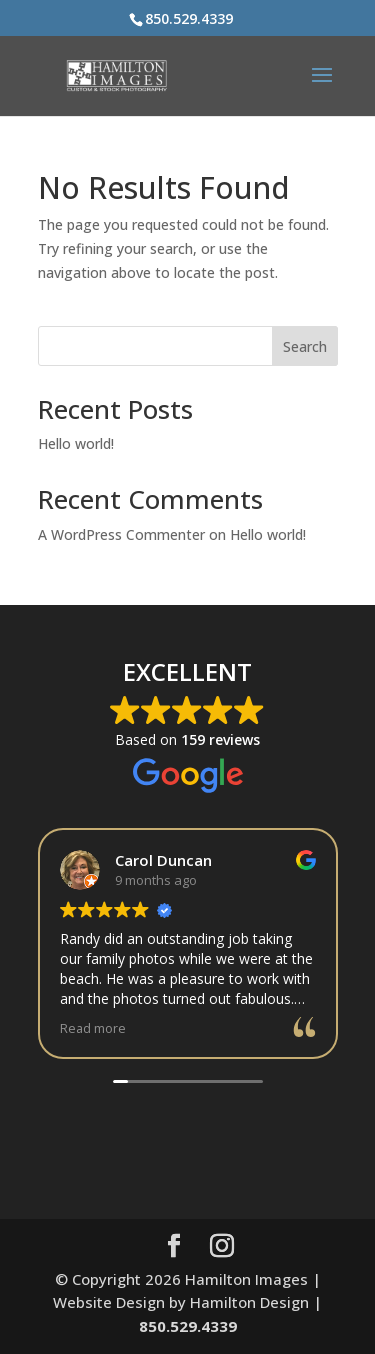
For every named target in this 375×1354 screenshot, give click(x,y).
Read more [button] (93, 1028)
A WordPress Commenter (121, 534)
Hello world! (76, 443)
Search (305, 346)
